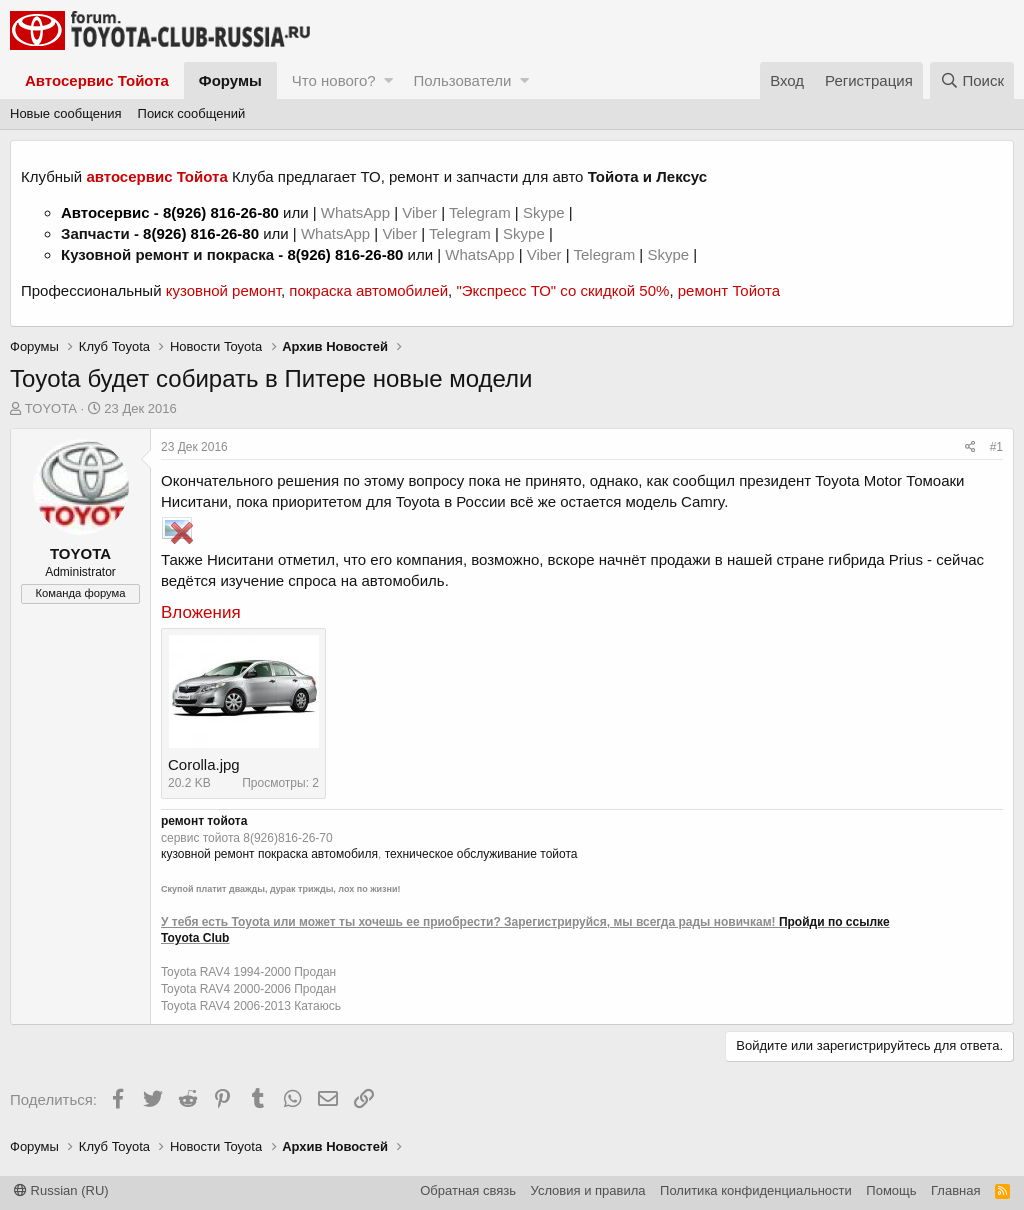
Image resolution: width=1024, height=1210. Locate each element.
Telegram (482, 212)
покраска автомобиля (318, 854)
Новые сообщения (66, 113)
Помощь (891, 1190)
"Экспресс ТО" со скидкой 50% (562, 290)
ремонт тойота (204, 821)
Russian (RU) (61, 1190)
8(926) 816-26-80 (221, 212)
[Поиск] (972, 80)
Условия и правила (588, 1190)
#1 (996, 447)
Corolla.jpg (204, 764)
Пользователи (462, 80)
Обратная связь (468, 1190)
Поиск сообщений (192, 113)
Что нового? (334, 80)
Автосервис (105, 212)
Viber (419, 212)
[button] (388, 80)
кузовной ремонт (223, 290)
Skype (546, 212)
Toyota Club (195, 938)
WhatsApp (357, 212)
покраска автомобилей (368, 290)
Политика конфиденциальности (756, 1190)
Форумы (230, 80)
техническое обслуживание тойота (481, 854)
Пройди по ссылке (834, 922)
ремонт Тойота (729, 290)
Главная (955, 1190)
